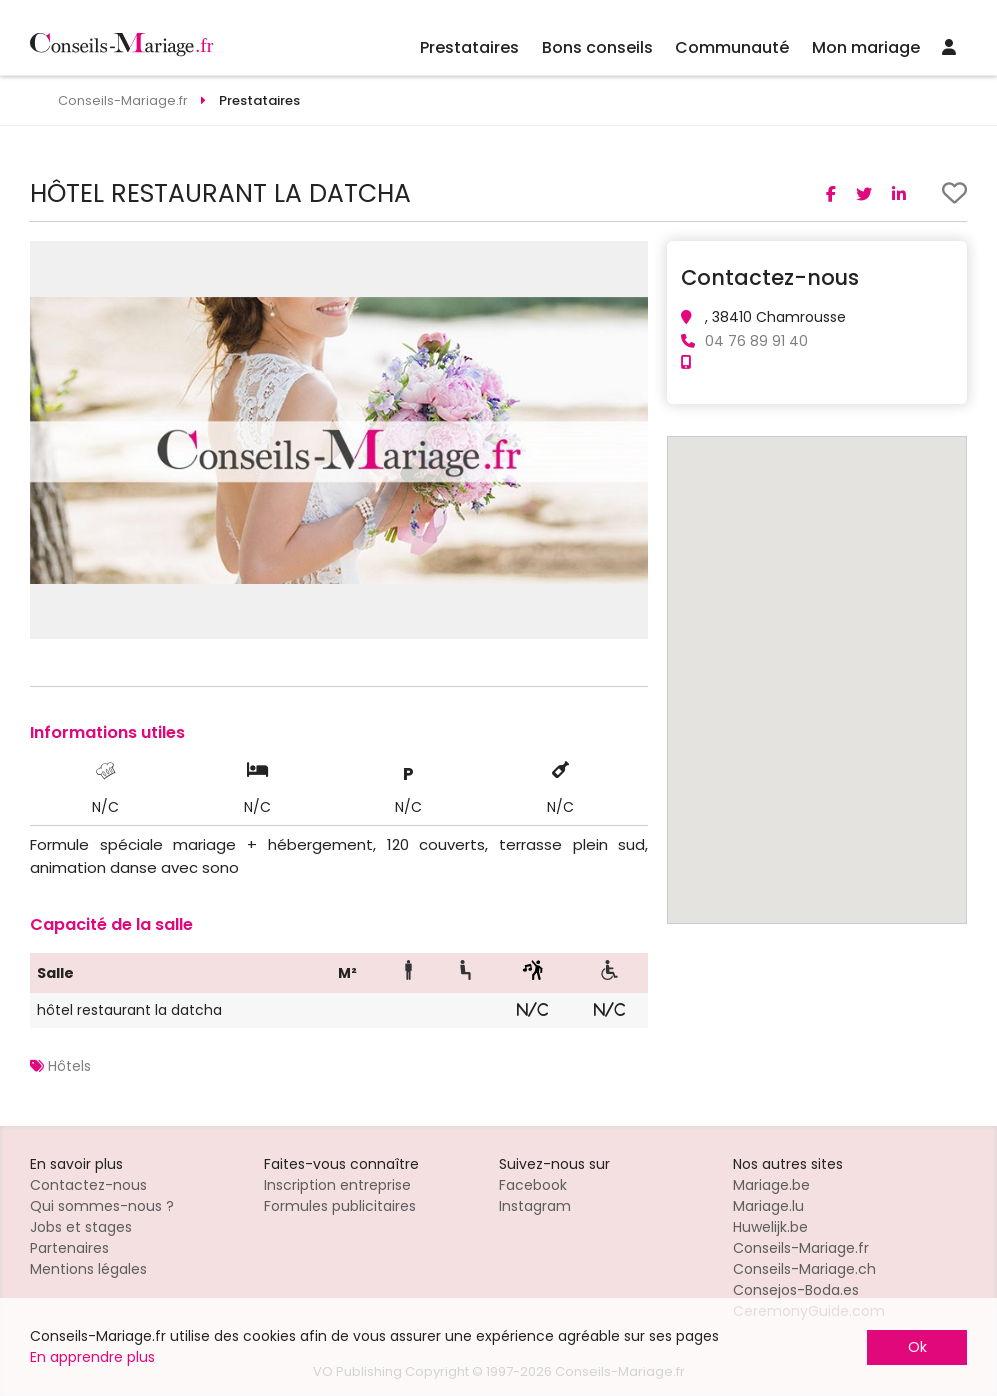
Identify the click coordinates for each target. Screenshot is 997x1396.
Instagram (535, 1206)
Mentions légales (88, 1269)
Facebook (533, 1185)
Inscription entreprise (337, 1185)
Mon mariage (866, 47)
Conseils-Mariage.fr (801, 1248)
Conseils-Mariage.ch (804, 1269)
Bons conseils (597, 47)
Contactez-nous (88, 1185)
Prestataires (469, 47)
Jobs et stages (81, 1227)
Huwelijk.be (770, 1227)
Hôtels (69, 1066)
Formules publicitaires (340, 1206)
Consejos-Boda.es (796, 1290)
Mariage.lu (768, 1206)
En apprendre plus (92, 1357)
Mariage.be (771, 1185)
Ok (917, 1347)
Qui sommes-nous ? (102, 1206)
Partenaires (69, 1248)
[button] (630, 259)
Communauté (732, 47)
